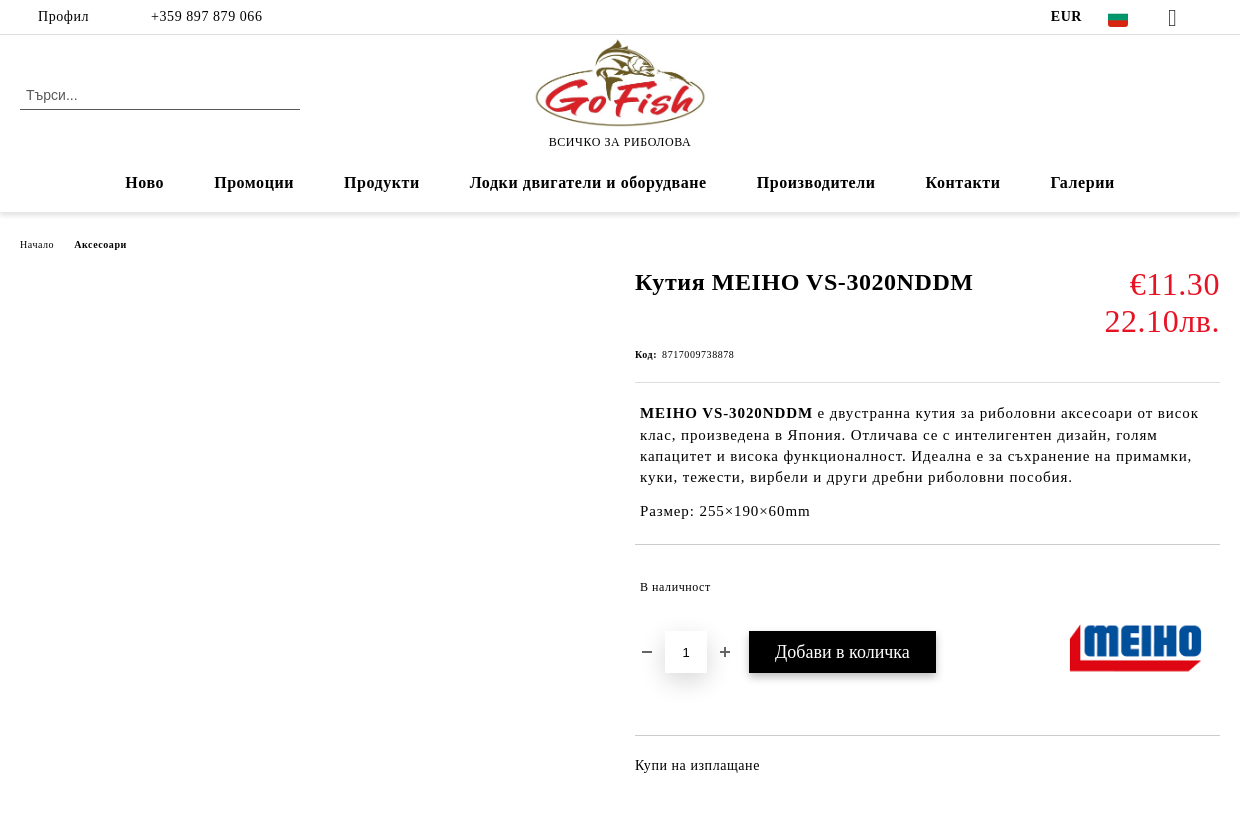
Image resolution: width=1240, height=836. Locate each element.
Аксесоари (100, 244)
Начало (37, 244)
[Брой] (686, 652)
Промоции (254, 182)
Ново (144, 182)
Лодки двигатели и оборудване (588, 182)
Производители (816, 182)
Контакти (963, 182)
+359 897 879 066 (204, 16)
